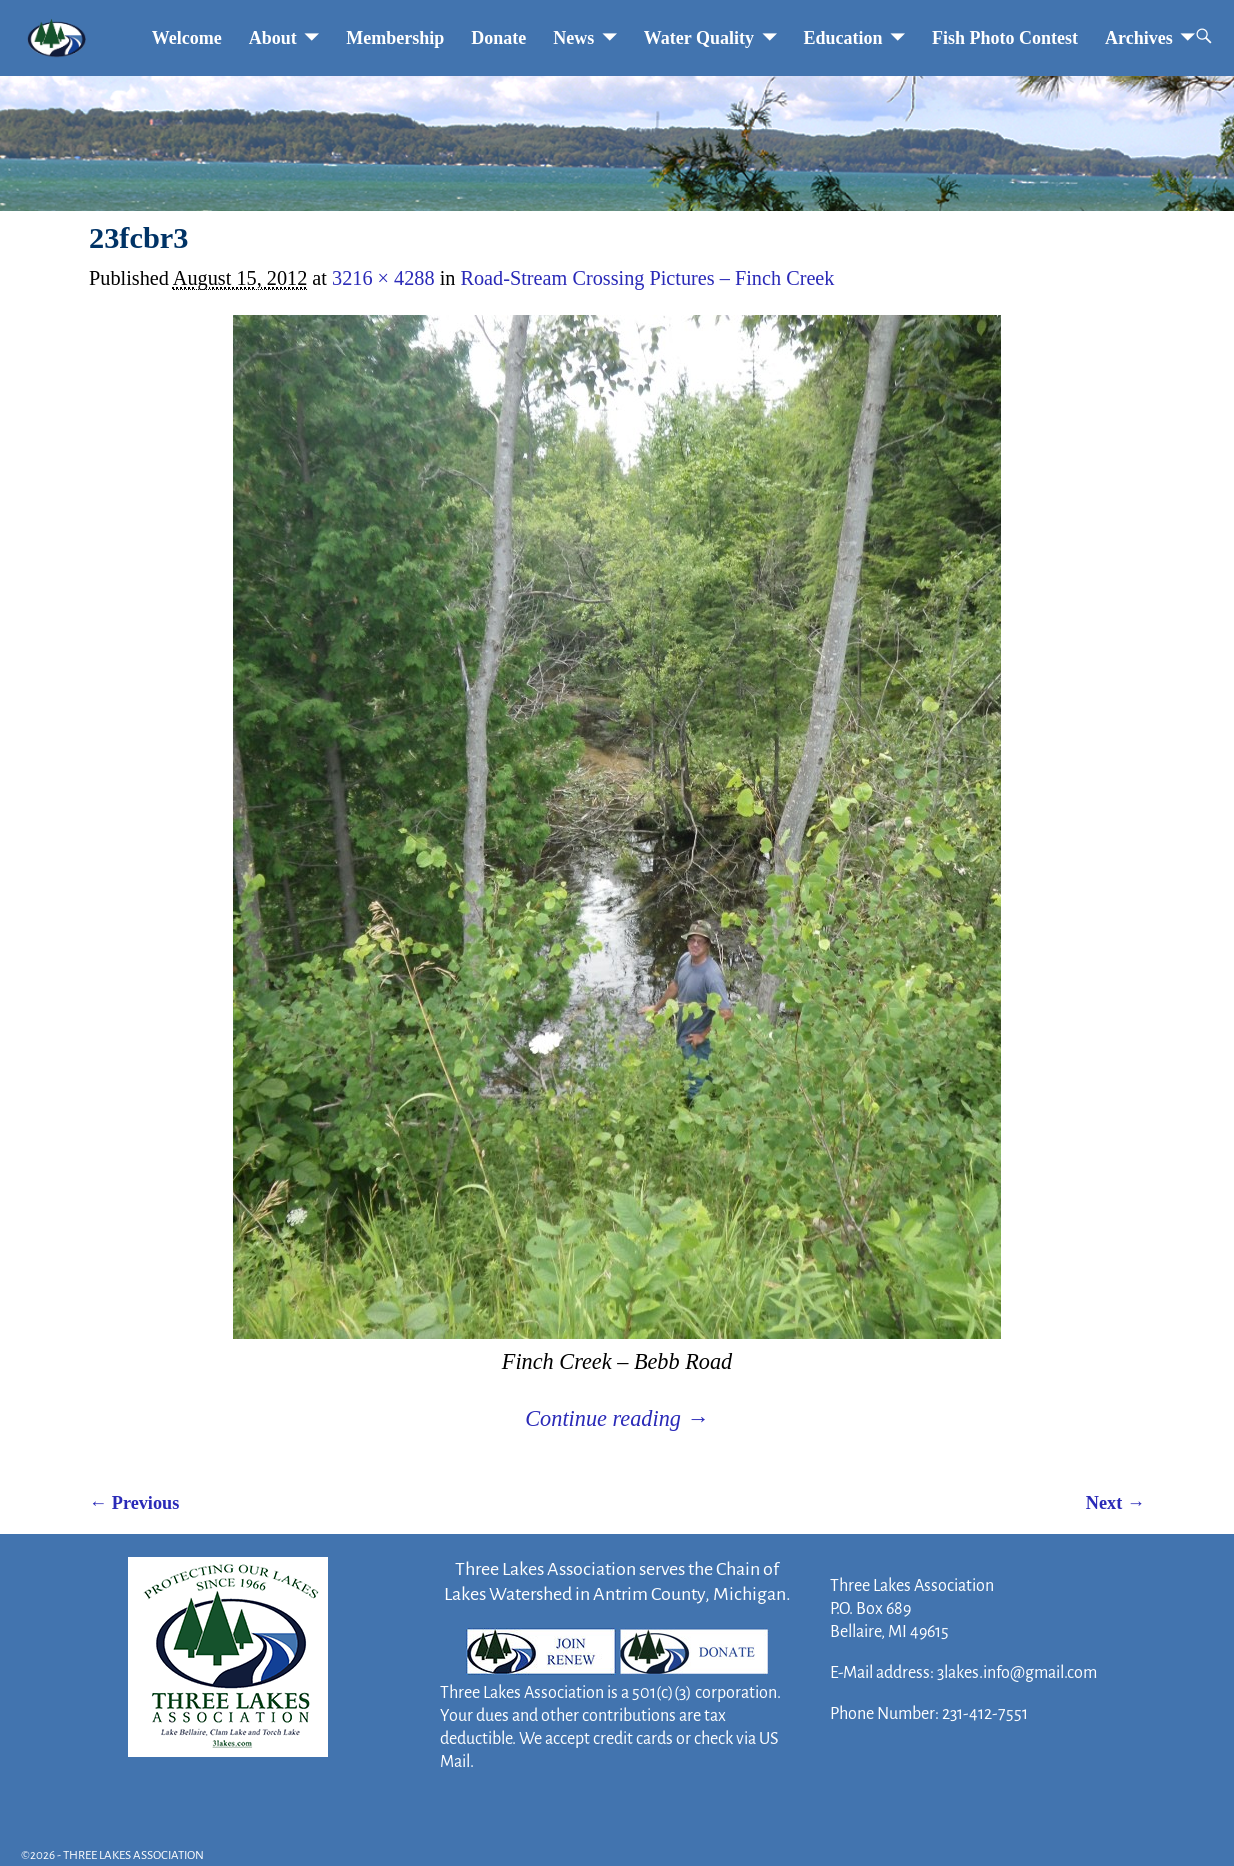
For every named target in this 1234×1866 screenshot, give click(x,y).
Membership (395, 38)
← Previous (134, 1503)
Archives (1139, 38)
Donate (498, 38)
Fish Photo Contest (1005, 38)
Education (843, 38)
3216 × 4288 (383, 278)
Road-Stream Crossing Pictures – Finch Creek (647, 278)
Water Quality (699, 38)
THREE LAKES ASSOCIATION (133, 1855)
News (573, 38)
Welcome (187, 38)
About (273, 38)
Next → (1115, 1503)
